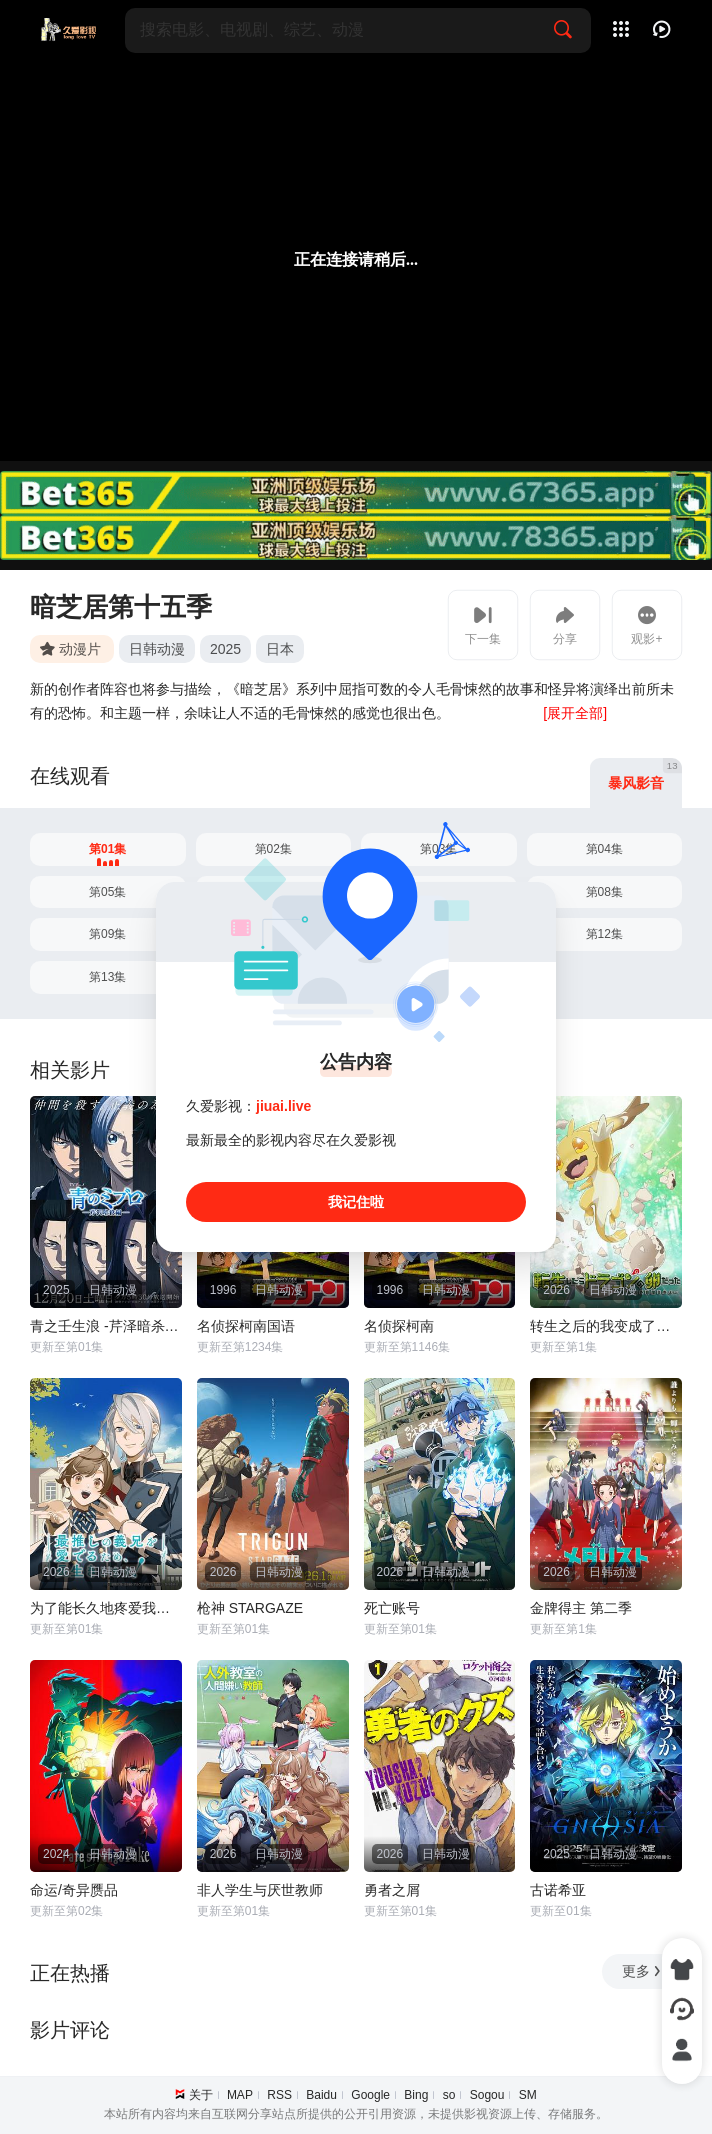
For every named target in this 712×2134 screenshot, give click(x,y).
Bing (416, 2095)
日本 (280, 649)
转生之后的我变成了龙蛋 (606, 1326)
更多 (642, 1971)
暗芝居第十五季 (121, 607)
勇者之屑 (392, 1890)
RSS (279, 2095)
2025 (225, 649)
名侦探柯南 (399, 1326)
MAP (240, 2095)
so (449, 2095)
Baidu (321, 2095)
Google (370, 2095)
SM (528, 2095)
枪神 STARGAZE (250, 1608)
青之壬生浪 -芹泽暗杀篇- (106, 1326)
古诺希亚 (558, 1890)
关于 (201, 2095)
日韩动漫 (157, 649)
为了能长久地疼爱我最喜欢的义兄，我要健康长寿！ (106, 1608)
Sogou (487, 2095)
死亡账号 (392, 1608)
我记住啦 (356, 1202)
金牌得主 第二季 (581, 1608)
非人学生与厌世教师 (260, 1890)
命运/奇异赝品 (74, 1890)
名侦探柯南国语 (246, 1326)
